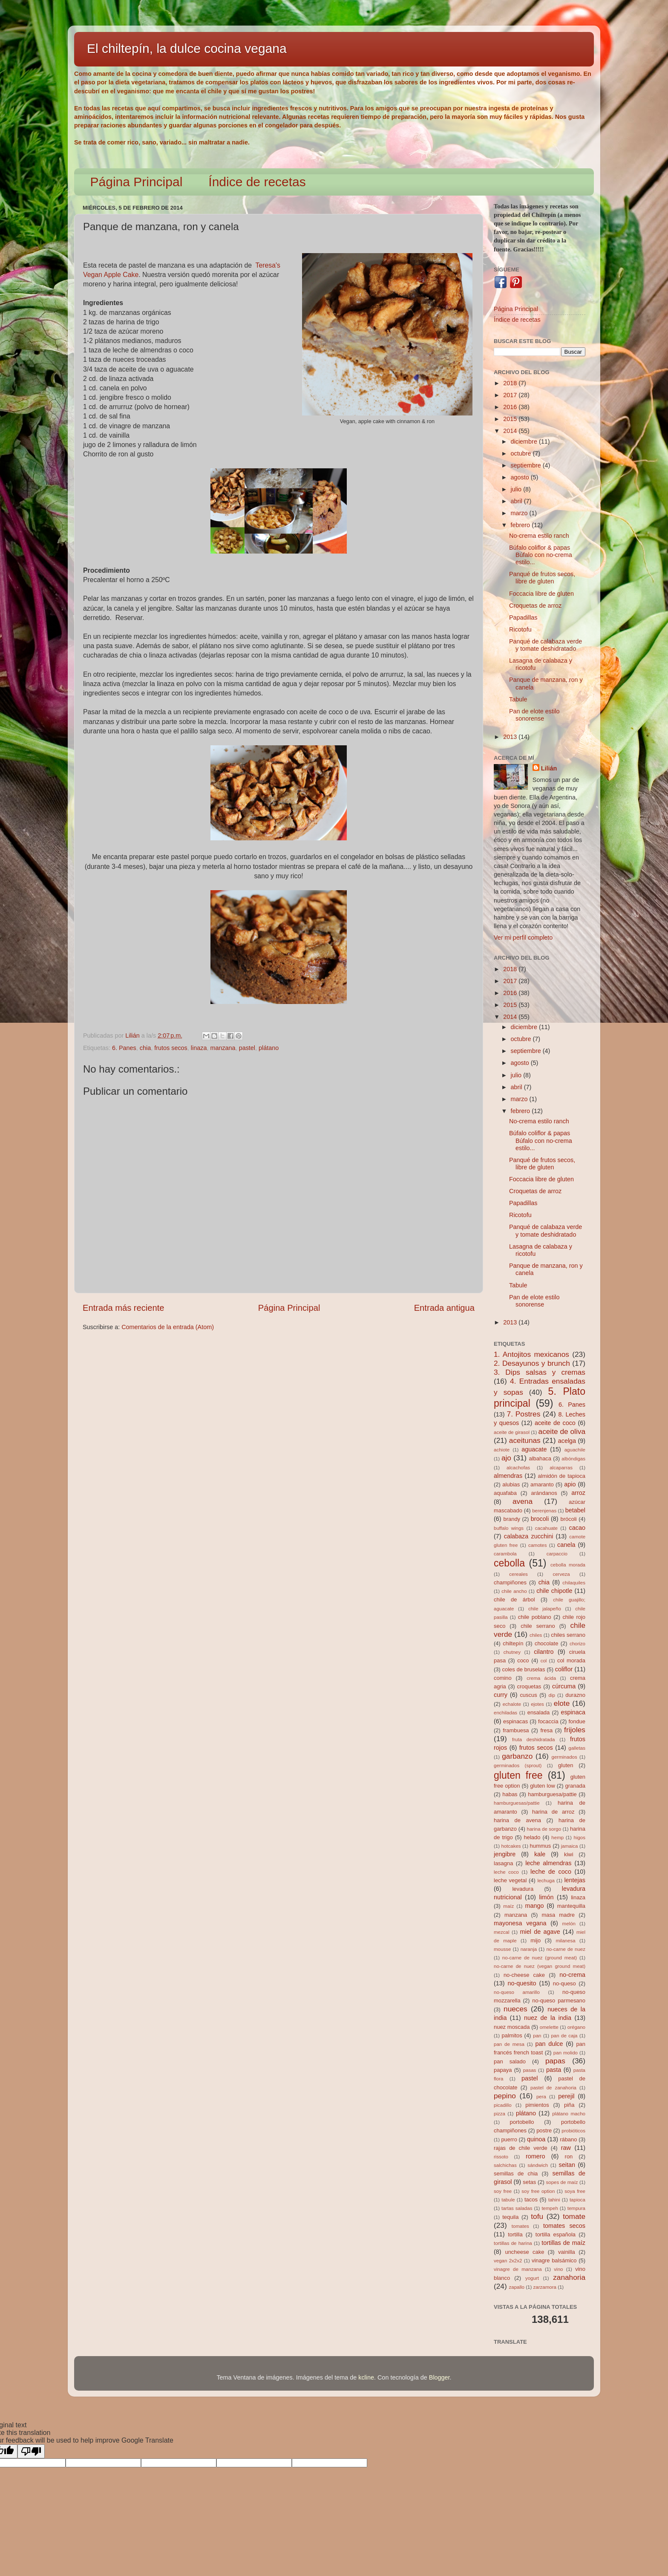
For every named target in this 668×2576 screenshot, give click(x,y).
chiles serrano (568, 1635)
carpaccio (557, 1553)
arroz (578, 1492)
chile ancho (514, 1591)
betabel (575, 1510)
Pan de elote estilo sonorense (534, 715)
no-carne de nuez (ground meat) (539, 1957)
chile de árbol (514, 1599)
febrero (521, 525)
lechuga (546, 1880)
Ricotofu (520, 629)
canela (566, 1544)
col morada (571, 1660)
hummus (540, 1846)
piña (569, 2105)
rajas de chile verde (520, 2148)
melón (569, 1923)
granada (575, 1786)
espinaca (573, 1712)
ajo (506, 1458)
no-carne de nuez (565, 1949)
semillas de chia (516, 2173)
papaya (503, 2070)
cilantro (543, 1651)
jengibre (504, 1854)
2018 (510, 383)
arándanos (544, 1493)
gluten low (542, 1786)
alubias (511, 1484)
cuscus (528, 1695)
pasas (529, 2070)
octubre (522, 453)
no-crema (572, 1974)
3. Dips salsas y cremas (539, 1372)
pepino (505, 2095)
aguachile (574, 1449)
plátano (269, 1047)
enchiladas (505, 1712)
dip (552, 1695)
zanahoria (569, 2277)
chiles (536, 1635)
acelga (567, 1440)
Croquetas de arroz (535, 605)
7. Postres (524, 1414)
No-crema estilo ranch (539, 535)
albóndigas (573, 1458)
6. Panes (124, 1047)
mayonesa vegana (520, 1923)
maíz (508, 1906)
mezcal (501, 1932)
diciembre (525, 441)
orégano (576, 2027)
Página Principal (136, 182)
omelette (549, 2027)
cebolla (509, 1563)
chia (145, 1047)
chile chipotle (554, 1590)
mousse (502, 1949)
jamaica (569, 1846)
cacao (577, 1527)
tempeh (549, 2208)
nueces (515, 2009)
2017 (510, 395)
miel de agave (540, 1931)
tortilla (515, 2234)
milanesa (565, 1940)
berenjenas (544, 1510)
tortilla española (556, 2234)
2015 (510, 418)
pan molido (565, 2052)
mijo (535, 1940)
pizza (499, 2113)
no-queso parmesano (558, 2000)
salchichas (505, 2165)
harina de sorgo (544, 1829)
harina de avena (517, 1820)
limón (546, 1897)
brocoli (540, 1518)
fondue (576, 1721)
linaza (199, 1047)
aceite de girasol (512, 1432)
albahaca (540, 1458)
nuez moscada (512, 2027)
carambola (505, 1553)
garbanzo (517, 1756)
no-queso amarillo (517, 1992)
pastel (247, 1047)
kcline (366, 2377)
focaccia (548, 1721)
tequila (510, 2217)
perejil (566, 2096)
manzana (222, 1047)
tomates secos (564, 2225)
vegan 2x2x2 (508, 2260)
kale (539, 1854)
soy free (503, 2191)
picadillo (503, 2105)
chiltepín (513, 1643)
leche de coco (550, 1871)
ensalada (538, 1712)
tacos (531, 2199)
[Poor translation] (31, 2451)
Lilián (549, 768)
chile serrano (538, 1626)
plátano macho (568, 2113)
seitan (567, 2164)
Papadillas (523, 617)
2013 (510, 736)
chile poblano (534, 1617)
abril (517, 501)
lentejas (574, 1880)
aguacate (534, 1449)
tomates (520, 2226)
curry (500, 1694)
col (544, 1660)
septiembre (527, 465)
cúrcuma (564, 1686)
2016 (510, 407)
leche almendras (548, 1863)
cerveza (561, 1574)
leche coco (506, 1872)
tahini (554, 2199)
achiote (502, 1449)
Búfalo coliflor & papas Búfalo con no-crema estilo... (540, 555)
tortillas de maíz (563, 2242)
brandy (511, 1519)
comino (503, 1678)
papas (555, 2061)
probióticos (573, 2130)
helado (532, 1837)
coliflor (564, 1669)
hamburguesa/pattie (552, 1794)
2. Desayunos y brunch (532, 1363)
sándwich (537, 2165)
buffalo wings (509, 1528)
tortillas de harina (513, 2243)
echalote (512, 1704)
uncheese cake (524, 2252)
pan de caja (564, 2035)
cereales (518, 1574)
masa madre (558, 1915)
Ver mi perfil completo (523, 937)
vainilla (566, 2252)
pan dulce (549, 2043)
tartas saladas (516, 2208)
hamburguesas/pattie (517, 1803)
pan (537, 2035)
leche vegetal (510, 1880)
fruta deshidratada (533, 1739)
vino (558, 2269)
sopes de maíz (562, 2182)
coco (523, 1660)
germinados (564, 1757)
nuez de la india (547, 2017)
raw (566, 2147)
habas (509, 1794)
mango (534, 1905)
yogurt (532, 2278)
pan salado (510, 2061)
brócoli (569, 1519)
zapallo (517, 2287)
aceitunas (525, 1440)
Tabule (518, 699)
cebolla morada (567, 1564)
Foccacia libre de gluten (541, 593)
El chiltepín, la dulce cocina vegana (187, 48)
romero (535, 2156)
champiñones (510, 1582)
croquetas (529, 1686)
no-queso (564, 1983)
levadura (522, 1889)
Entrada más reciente (123, 1308)
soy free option (538, 2191)
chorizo (577, 1643)
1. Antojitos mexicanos (531, 1354)
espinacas (515, 1721)
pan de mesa (509, 2044)
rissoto (501, 2156)
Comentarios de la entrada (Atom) (167, 1327)
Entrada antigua (444, 1308)
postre (544, 2130)
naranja (529, 1949)
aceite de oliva (561, 1431)
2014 (510, 430)
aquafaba (505, 1493)
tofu (537, 2216)
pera (541, 2096)
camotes (537, 1545)
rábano (568, 2139)
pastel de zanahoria (553, 2087)
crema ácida (541, 1678)
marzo (520, 513)
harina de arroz (553, 1812)
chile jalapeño (544, 1608)
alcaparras (561, 1467)
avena (523, 1501)
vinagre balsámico (554, 2260)
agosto (521, 477)
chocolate (546, 1643)
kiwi (568, 1854)
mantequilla (571, 1906)
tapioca (577, 2199)
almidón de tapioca (561, 1476)
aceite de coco (555, 1422)
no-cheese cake (524, 1975)
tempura (576, 2208)
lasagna (503, 1863)
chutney (512, 1652)
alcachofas (518, 1467)
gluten (565, 1765)
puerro (509, 2139)
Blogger (439, 2377)
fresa (546, 1730)
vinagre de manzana (518, 2269)
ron (569, 2156)
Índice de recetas (256, 182)
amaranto (542, 1484)
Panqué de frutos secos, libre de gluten (542, 578)
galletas (576, 1748)
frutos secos (170, 1047)
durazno (575, 1695)
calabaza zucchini (528, 1536)
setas (529, 2182)
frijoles (574, 1729)
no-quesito (521, 1983)
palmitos (512, 2035)
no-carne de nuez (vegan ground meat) (539, 1966)
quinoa (536, 2139)
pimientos (537, 2105)
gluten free (518, 1775)
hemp (557, 1837)
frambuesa (516, 1730)
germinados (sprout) (517, 1765)
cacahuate (546, 1528)
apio (570, 1484)
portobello (522, 2122)
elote (562, 1703)
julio (517, 489)
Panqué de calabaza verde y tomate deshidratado (545, 645)
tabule (508, 2199)
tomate (574, 2216)
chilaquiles (573, 1582)
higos (579, 1837)
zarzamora (544, 2287)
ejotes (537, 1704)
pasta (553, 2069)
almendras (508, 1475)
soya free (574, 2191)
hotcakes (511, 1846)
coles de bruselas (523, 1669)
